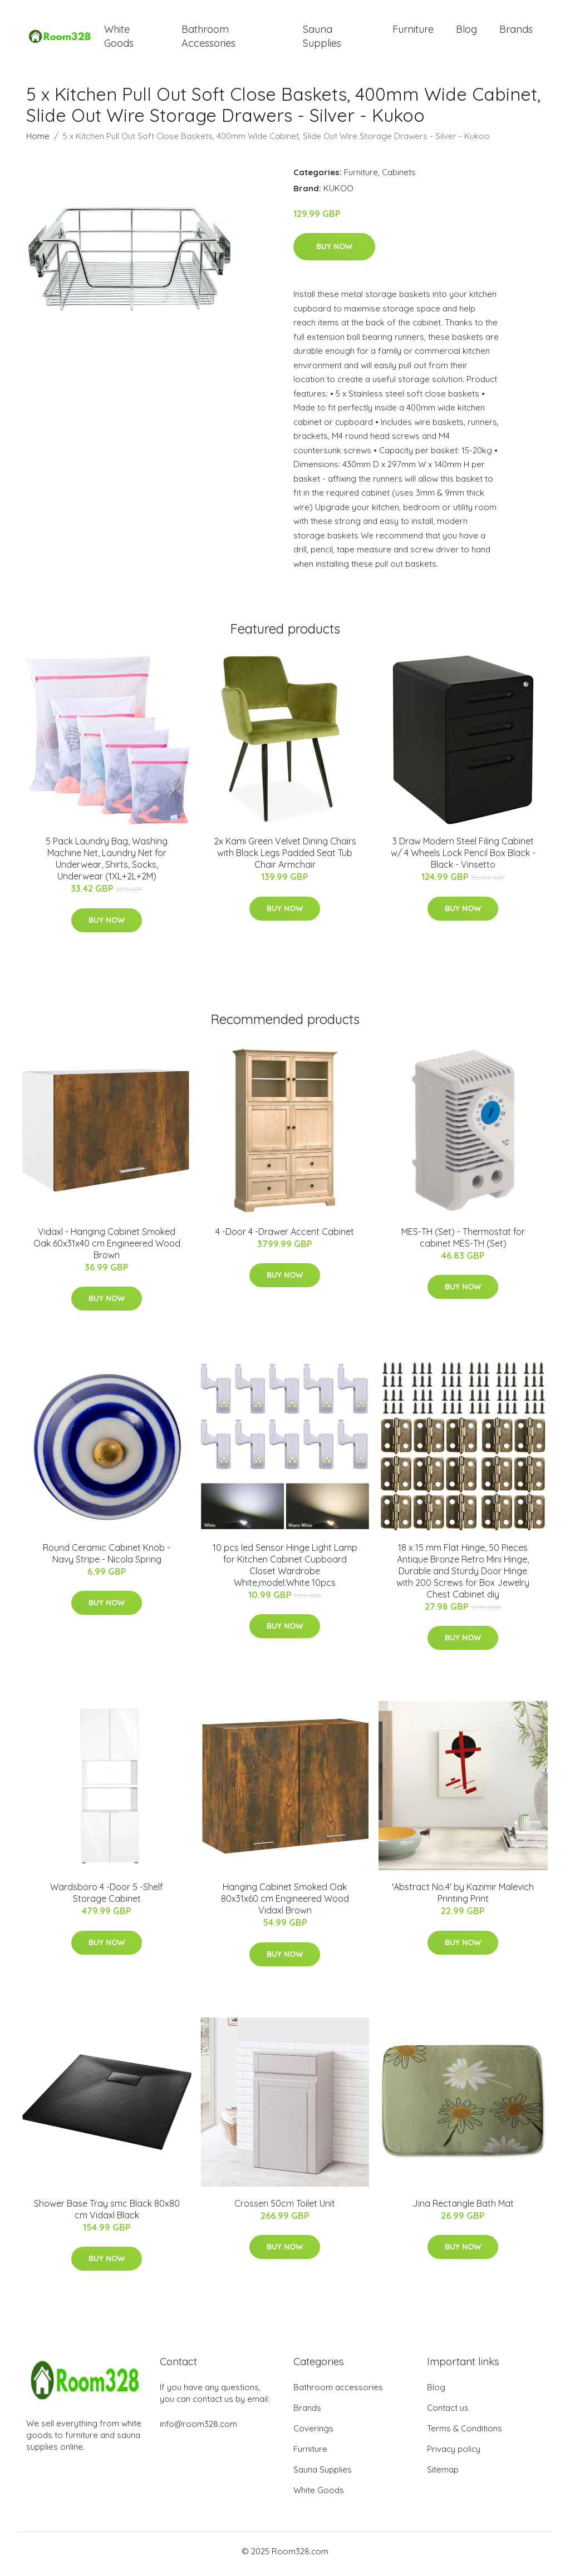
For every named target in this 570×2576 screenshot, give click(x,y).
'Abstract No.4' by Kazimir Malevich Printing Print (463, 1898)
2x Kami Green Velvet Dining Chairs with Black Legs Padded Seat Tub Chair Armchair (285, 859)
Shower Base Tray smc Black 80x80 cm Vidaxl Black (107, 2214)
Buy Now (334, 253)
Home (38, 141)
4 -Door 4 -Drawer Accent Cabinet (284, 1237)
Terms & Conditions (464, 2434)
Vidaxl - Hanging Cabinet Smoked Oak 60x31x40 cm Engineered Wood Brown (106, 1249)
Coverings (313, 2434)
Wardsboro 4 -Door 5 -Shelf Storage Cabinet (106, 1898)
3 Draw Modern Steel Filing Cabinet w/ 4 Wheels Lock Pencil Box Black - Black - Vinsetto (463, 859)
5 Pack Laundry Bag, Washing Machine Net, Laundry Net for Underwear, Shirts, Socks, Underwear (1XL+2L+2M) (107, 865)
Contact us (448, 2413)
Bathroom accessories (338, 2392)
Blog (466, 32)
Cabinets (399, 177)
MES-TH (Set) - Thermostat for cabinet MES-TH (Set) (463, 1243)
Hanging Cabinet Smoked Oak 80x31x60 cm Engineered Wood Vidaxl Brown (285, 1904)
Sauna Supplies (322, 39)
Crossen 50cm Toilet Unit (284, 2208)
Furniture (413, 32)
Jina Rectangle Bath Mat (463, 2208)
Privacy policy (453, 2454)
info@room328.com (198, 2429)
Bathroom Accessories (208, 39)
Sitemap (443, 2475)
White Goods (119, 39)
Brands (516, 32)
